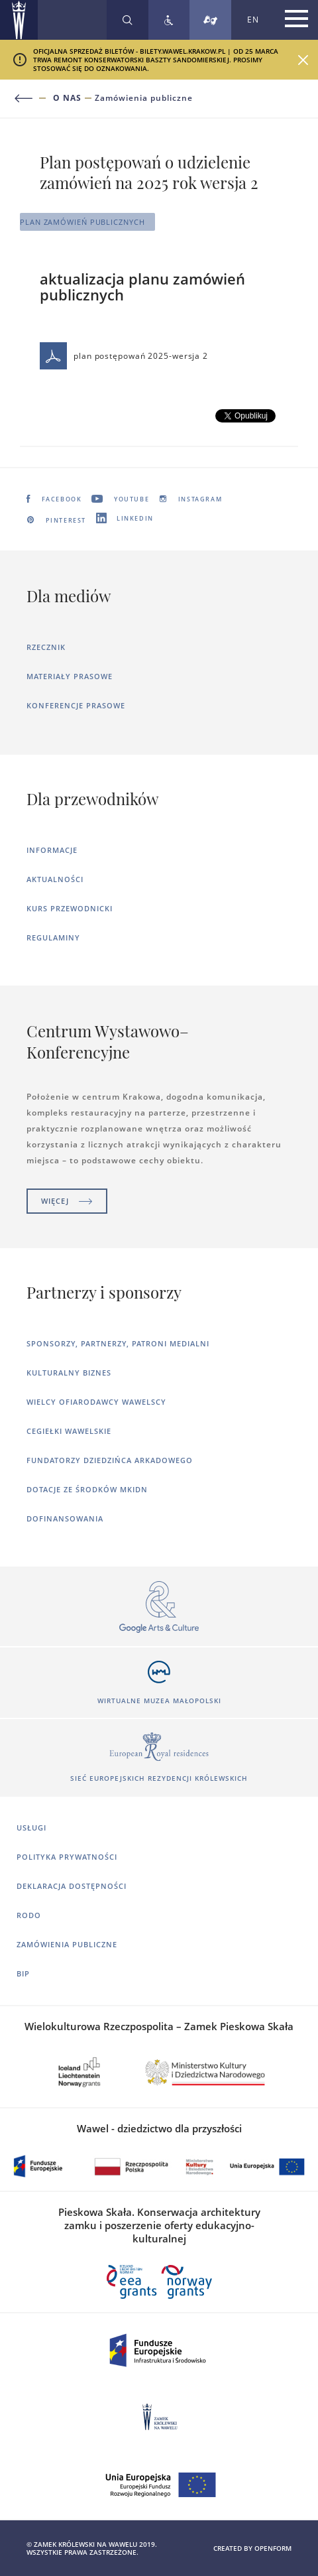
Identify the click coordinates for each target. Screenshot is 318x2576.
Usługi (31, 1828)
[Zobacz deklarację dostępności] (168, 20)
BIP (23, 1973)
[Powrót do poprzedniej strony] (31, 98)
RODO (29, 1915)
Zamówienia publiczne (144, 98)
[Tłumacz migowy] (210, 20)
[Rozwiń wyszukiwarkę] (127, 20)
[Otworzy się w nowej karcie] (159, 1607)
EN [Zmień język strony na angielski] (253, 19)
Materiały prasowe (69, 676)
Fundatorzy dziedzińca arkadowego (109, 1460)
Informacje (52, 850)
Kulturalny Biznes (68, 1373)
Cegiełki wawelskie (68, 1431)
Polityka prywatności (67, 1857)
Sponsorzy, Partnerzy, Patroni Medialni (117, 1343)
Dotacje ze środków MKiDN (87, 1489)
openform (273, 2548)
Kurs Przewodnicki (69, 908)
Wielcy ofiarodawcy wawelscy (96, 1402)
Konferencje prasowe (75, 705)
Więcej (67, 1201)
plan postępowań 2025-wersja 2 (124, 355)
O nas (67, 98)
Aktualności (54, 879)
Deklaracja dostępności (72, 1886)
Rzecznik (46, 647)
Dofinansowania (64, 1518)
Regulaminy (53, 937)
